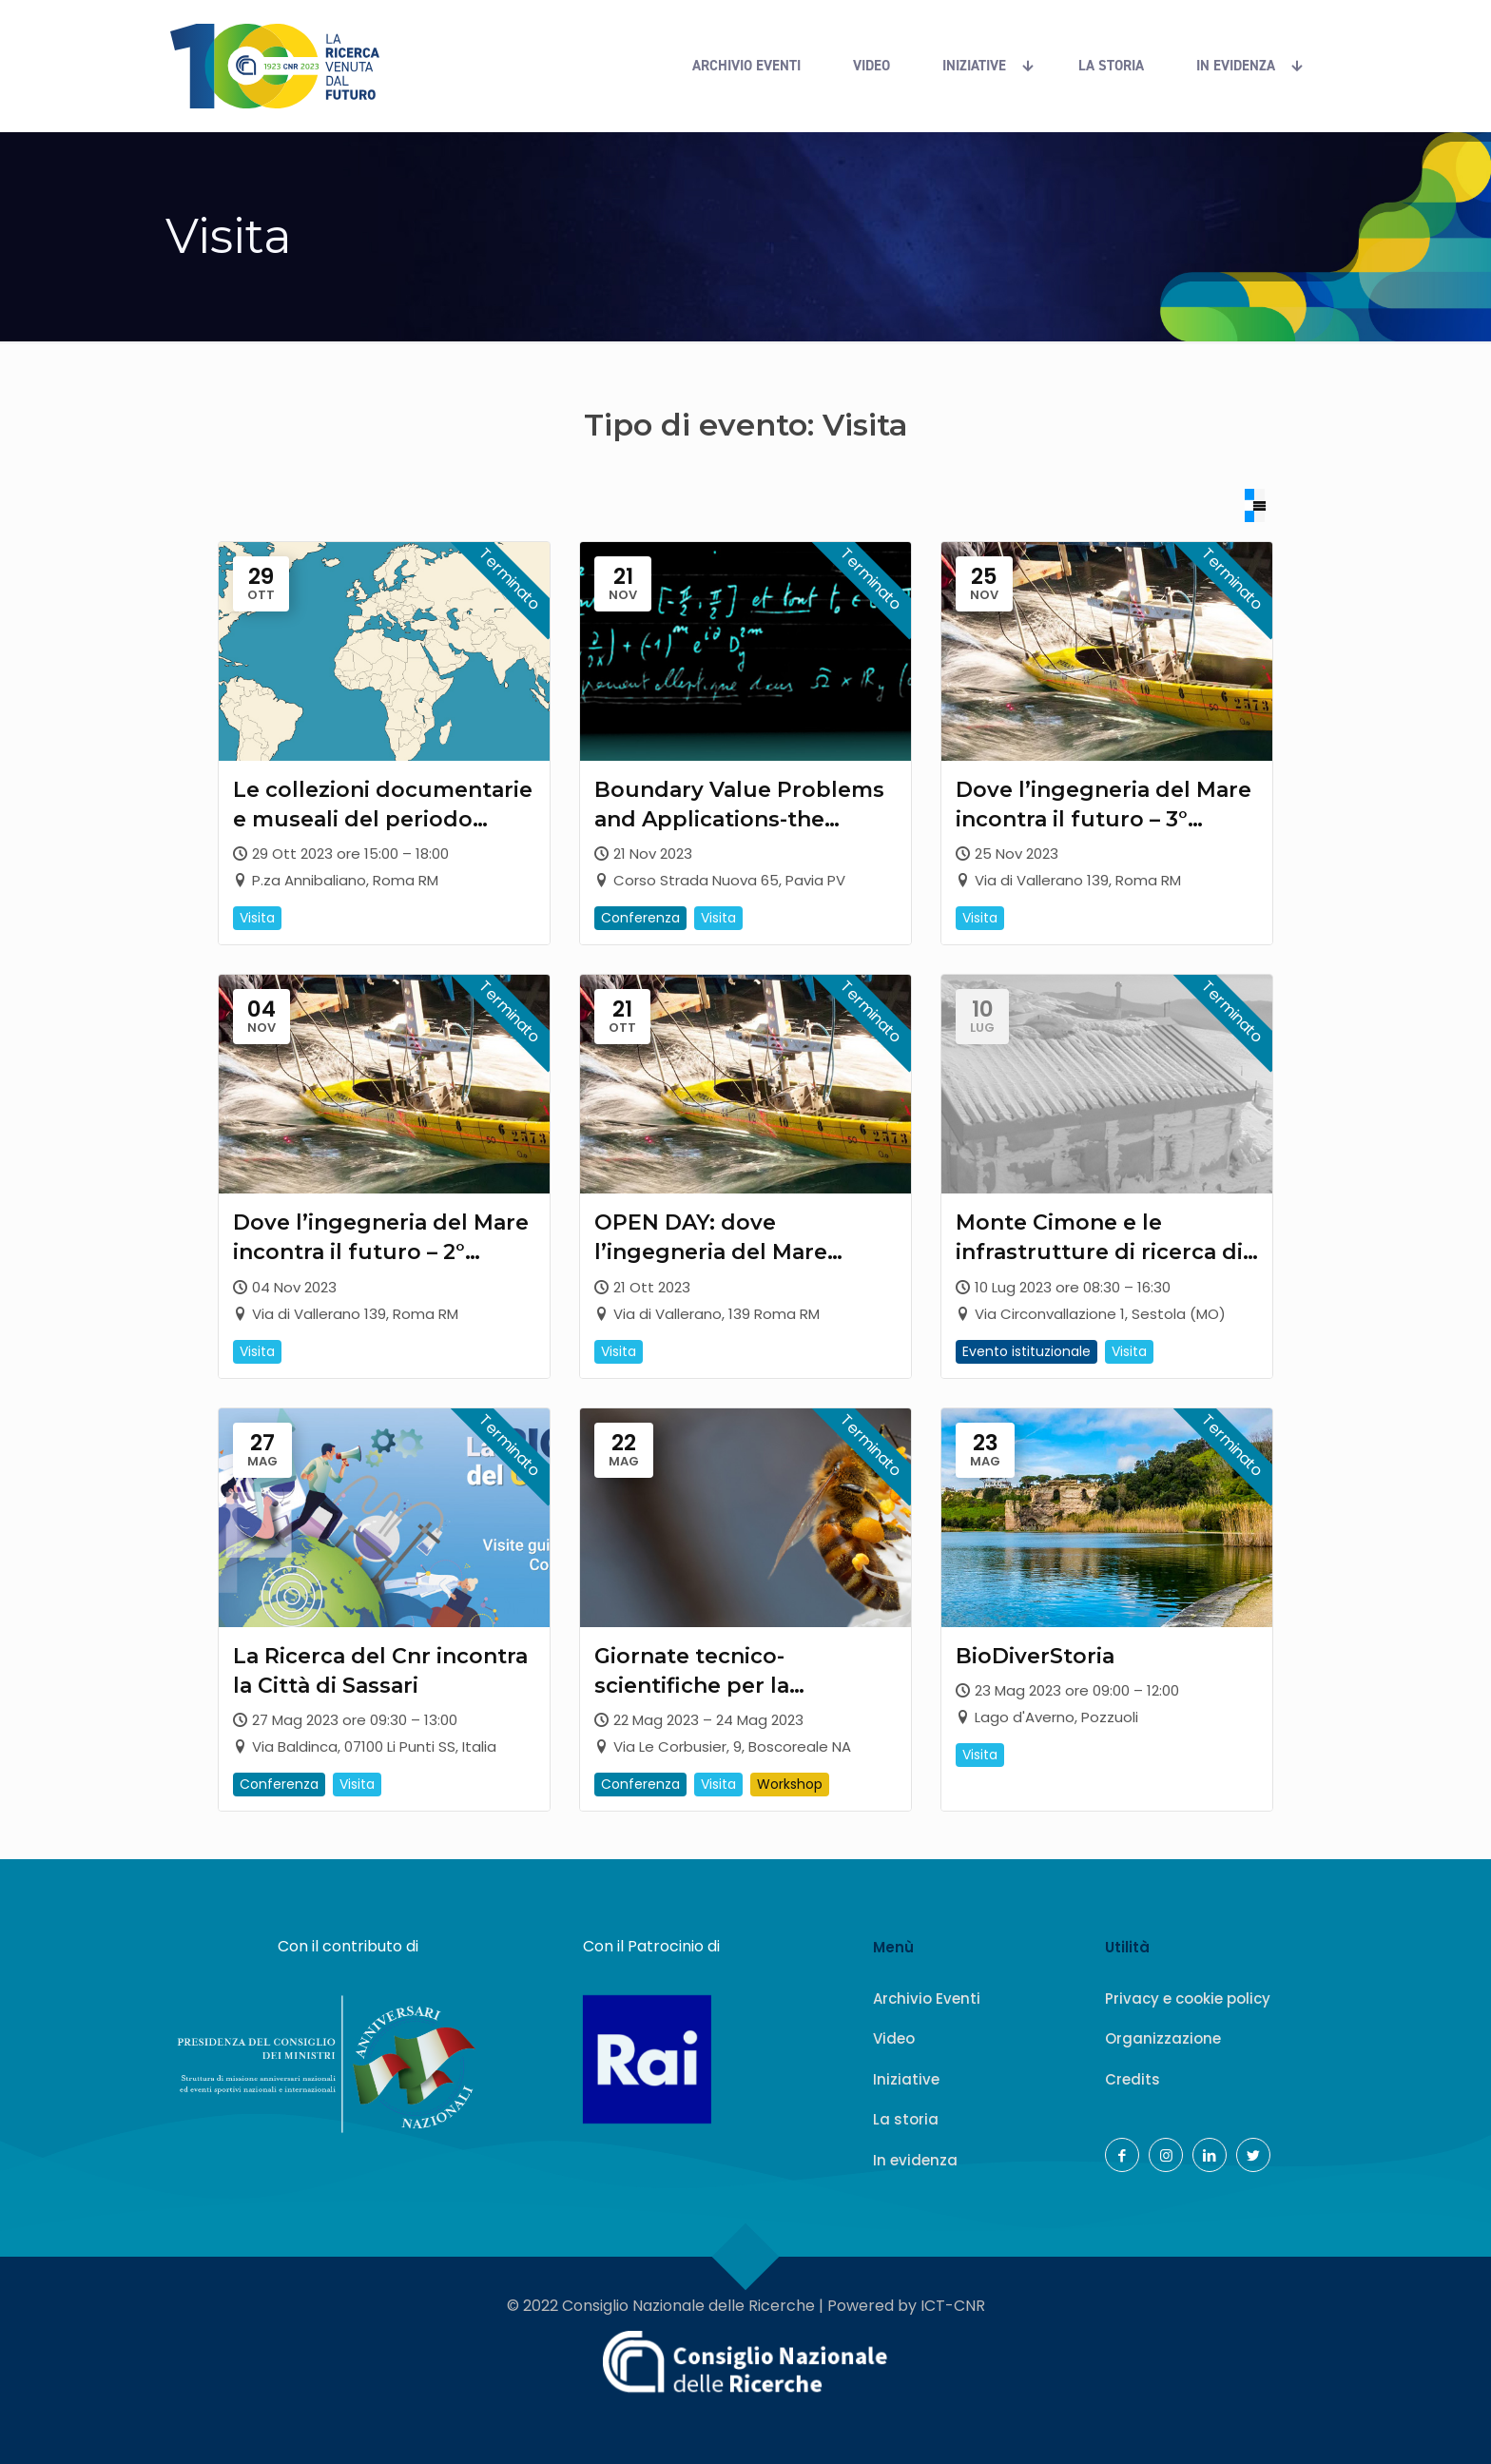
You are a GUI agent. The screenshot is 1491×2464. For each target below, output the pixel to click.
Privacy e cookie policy (1187, 1998)
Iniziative (906, 2078)
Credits (1132, 2078)
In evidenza (915, 2159)
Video (894, 2038)
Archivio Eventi (926, 1998)
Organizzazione (1163, 2038)
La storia (906, 2119)
